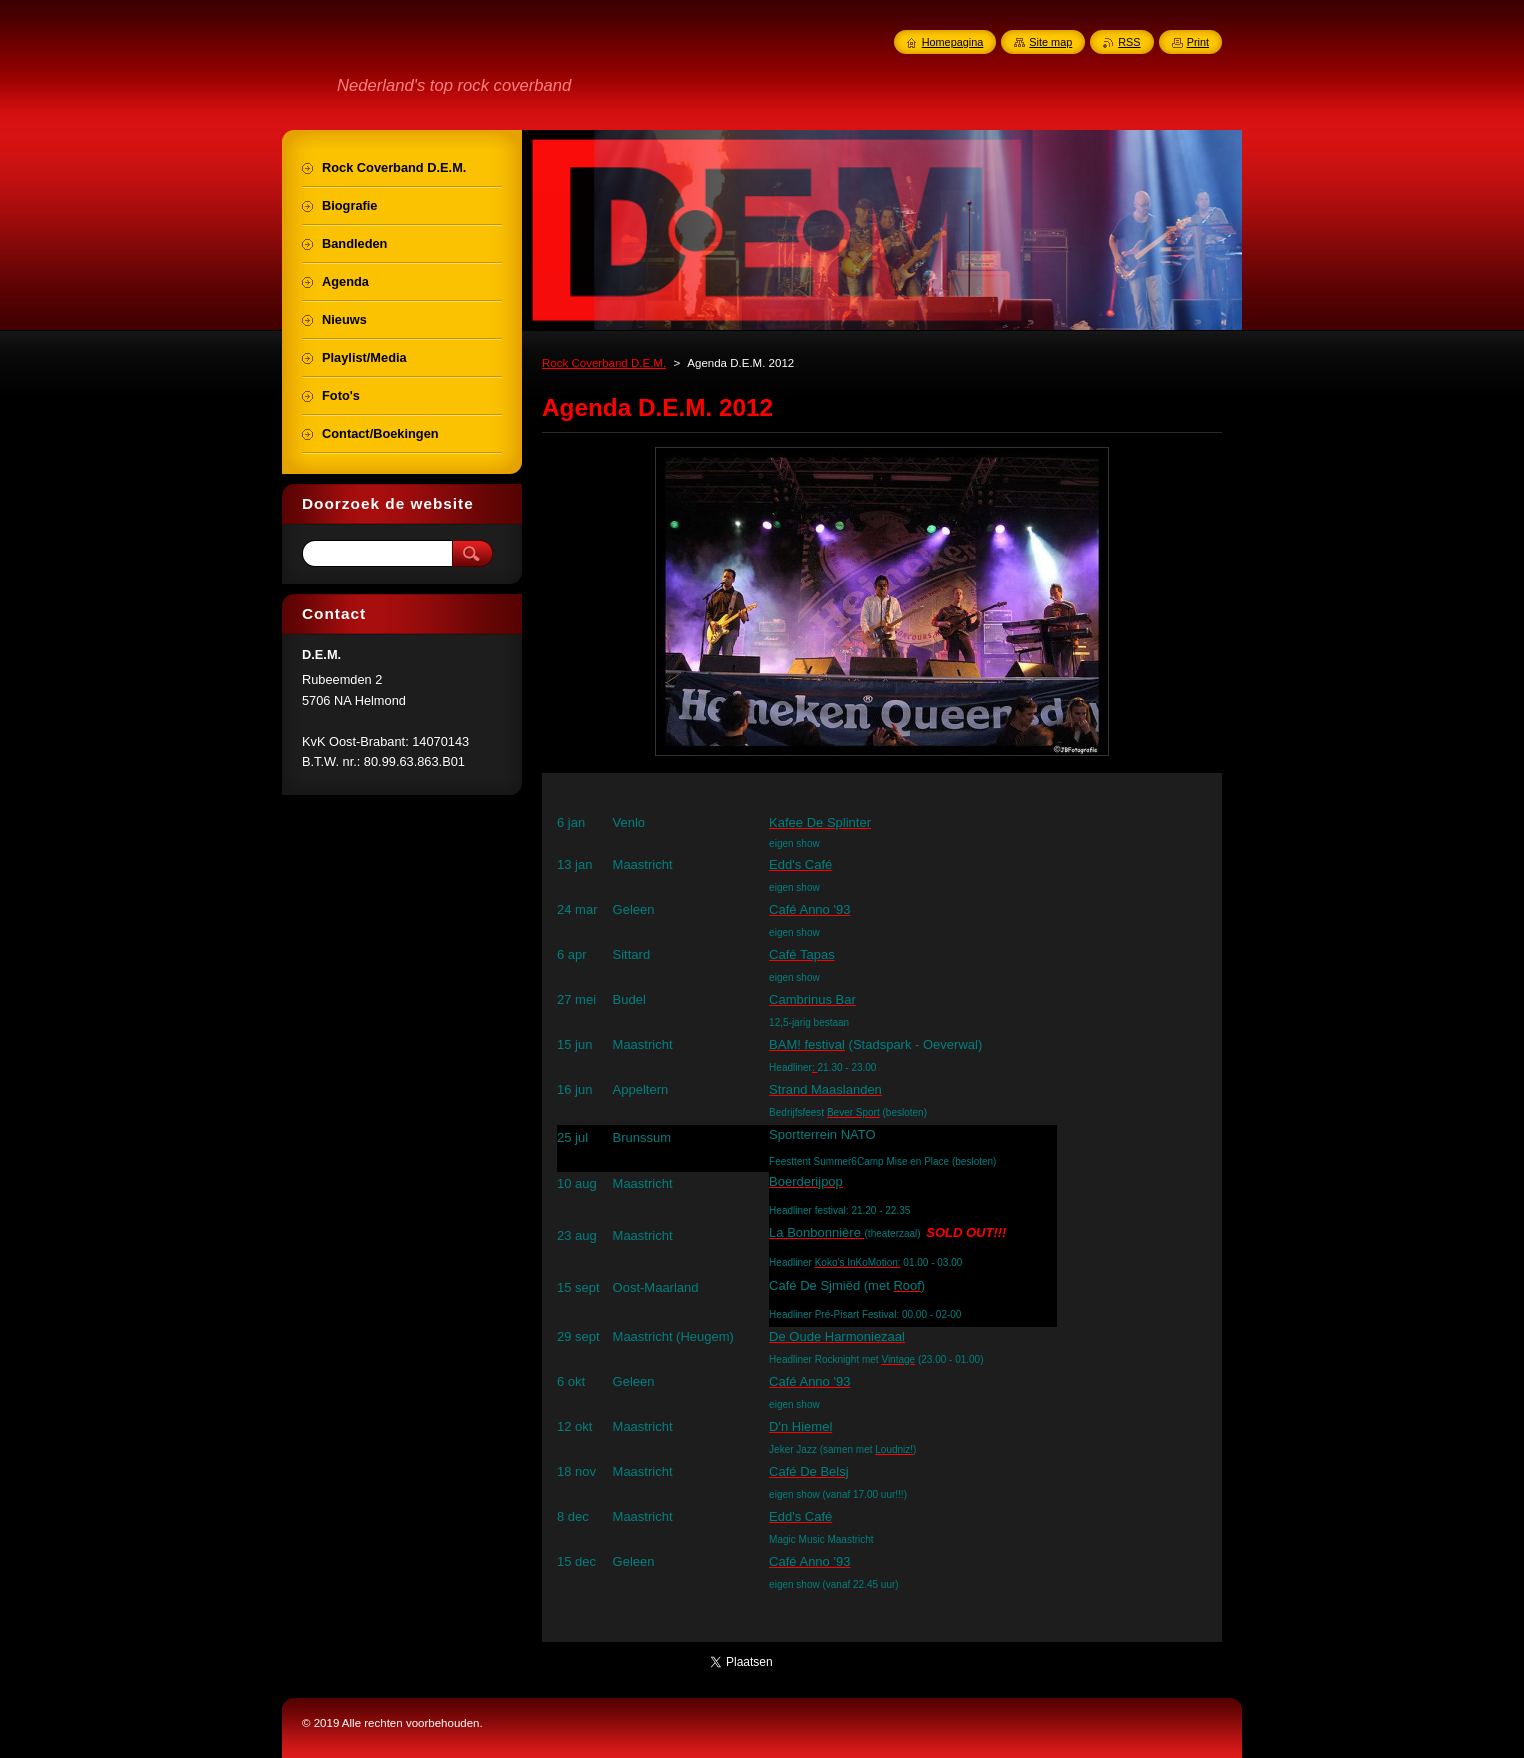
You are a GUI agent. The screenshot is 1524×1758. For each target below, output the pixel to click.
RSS (1129, 42)
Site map (1050, 42)
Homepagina (953, 42)
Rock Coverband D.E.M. (604, 363)
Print (1198, 42)
